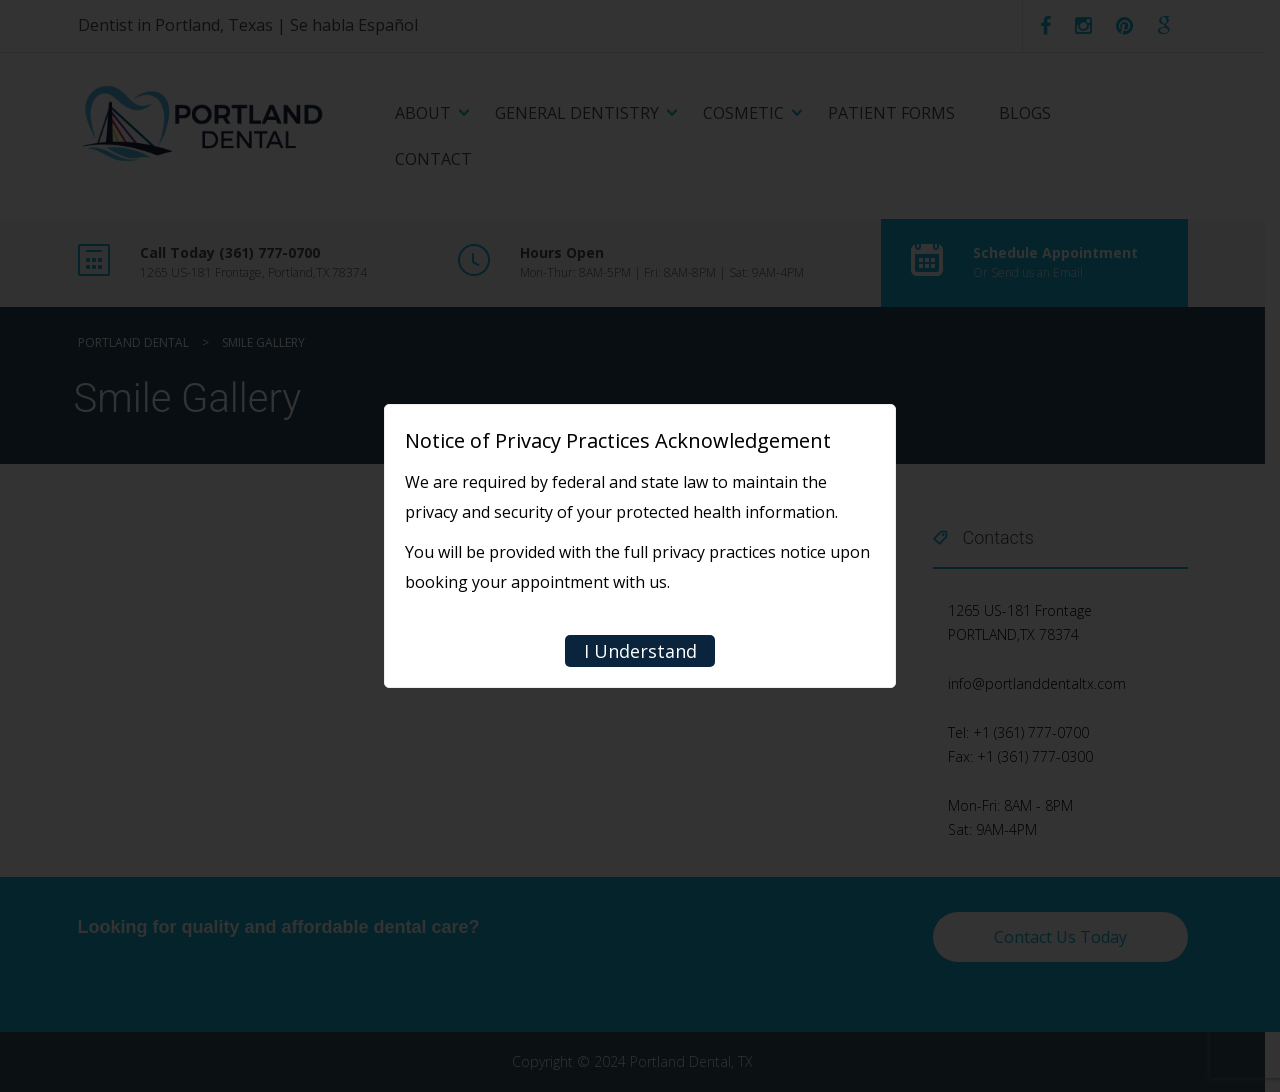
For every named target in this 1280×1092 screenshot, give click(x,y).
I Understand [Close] (640, 651)
